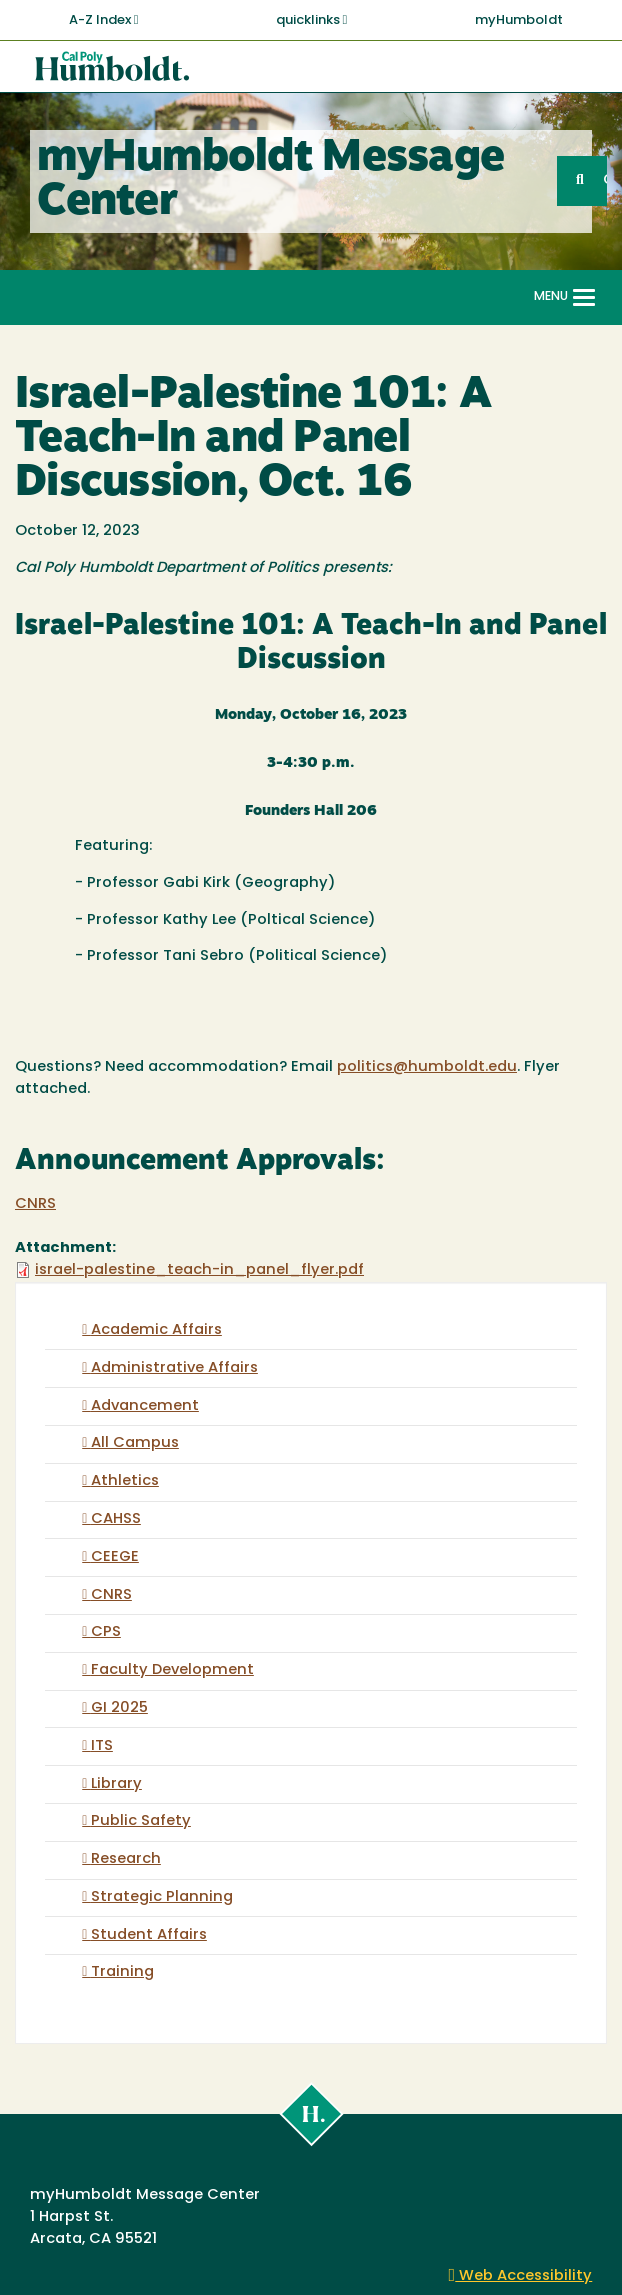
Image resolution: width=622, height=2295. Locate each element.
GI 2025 (119, 1708)
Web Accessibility (521, 2276)
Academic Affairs (156, 1330)
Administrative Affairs (174, 1368)
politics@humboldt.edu (427, 1067)
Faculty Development (172, 1670)
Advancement (145, 1406)
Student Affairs (149, 1935)
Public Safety (141, 1821)
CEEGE (115, 1557)
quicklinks (312, 20)
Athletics (125, 1481)
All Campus (135, 1443)
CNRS (35, 1204)
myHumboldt (519, 20)
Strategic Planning (162, 1897)
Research (126, 1859)
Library (116, 1784)
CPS (106, 1632)
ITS (102, 1746)
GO (605, 180)
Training (122, 1972)
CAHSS (116, 1519)
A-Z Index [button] (104, 20)
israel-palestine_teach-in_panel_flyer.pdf (199, 1270)
